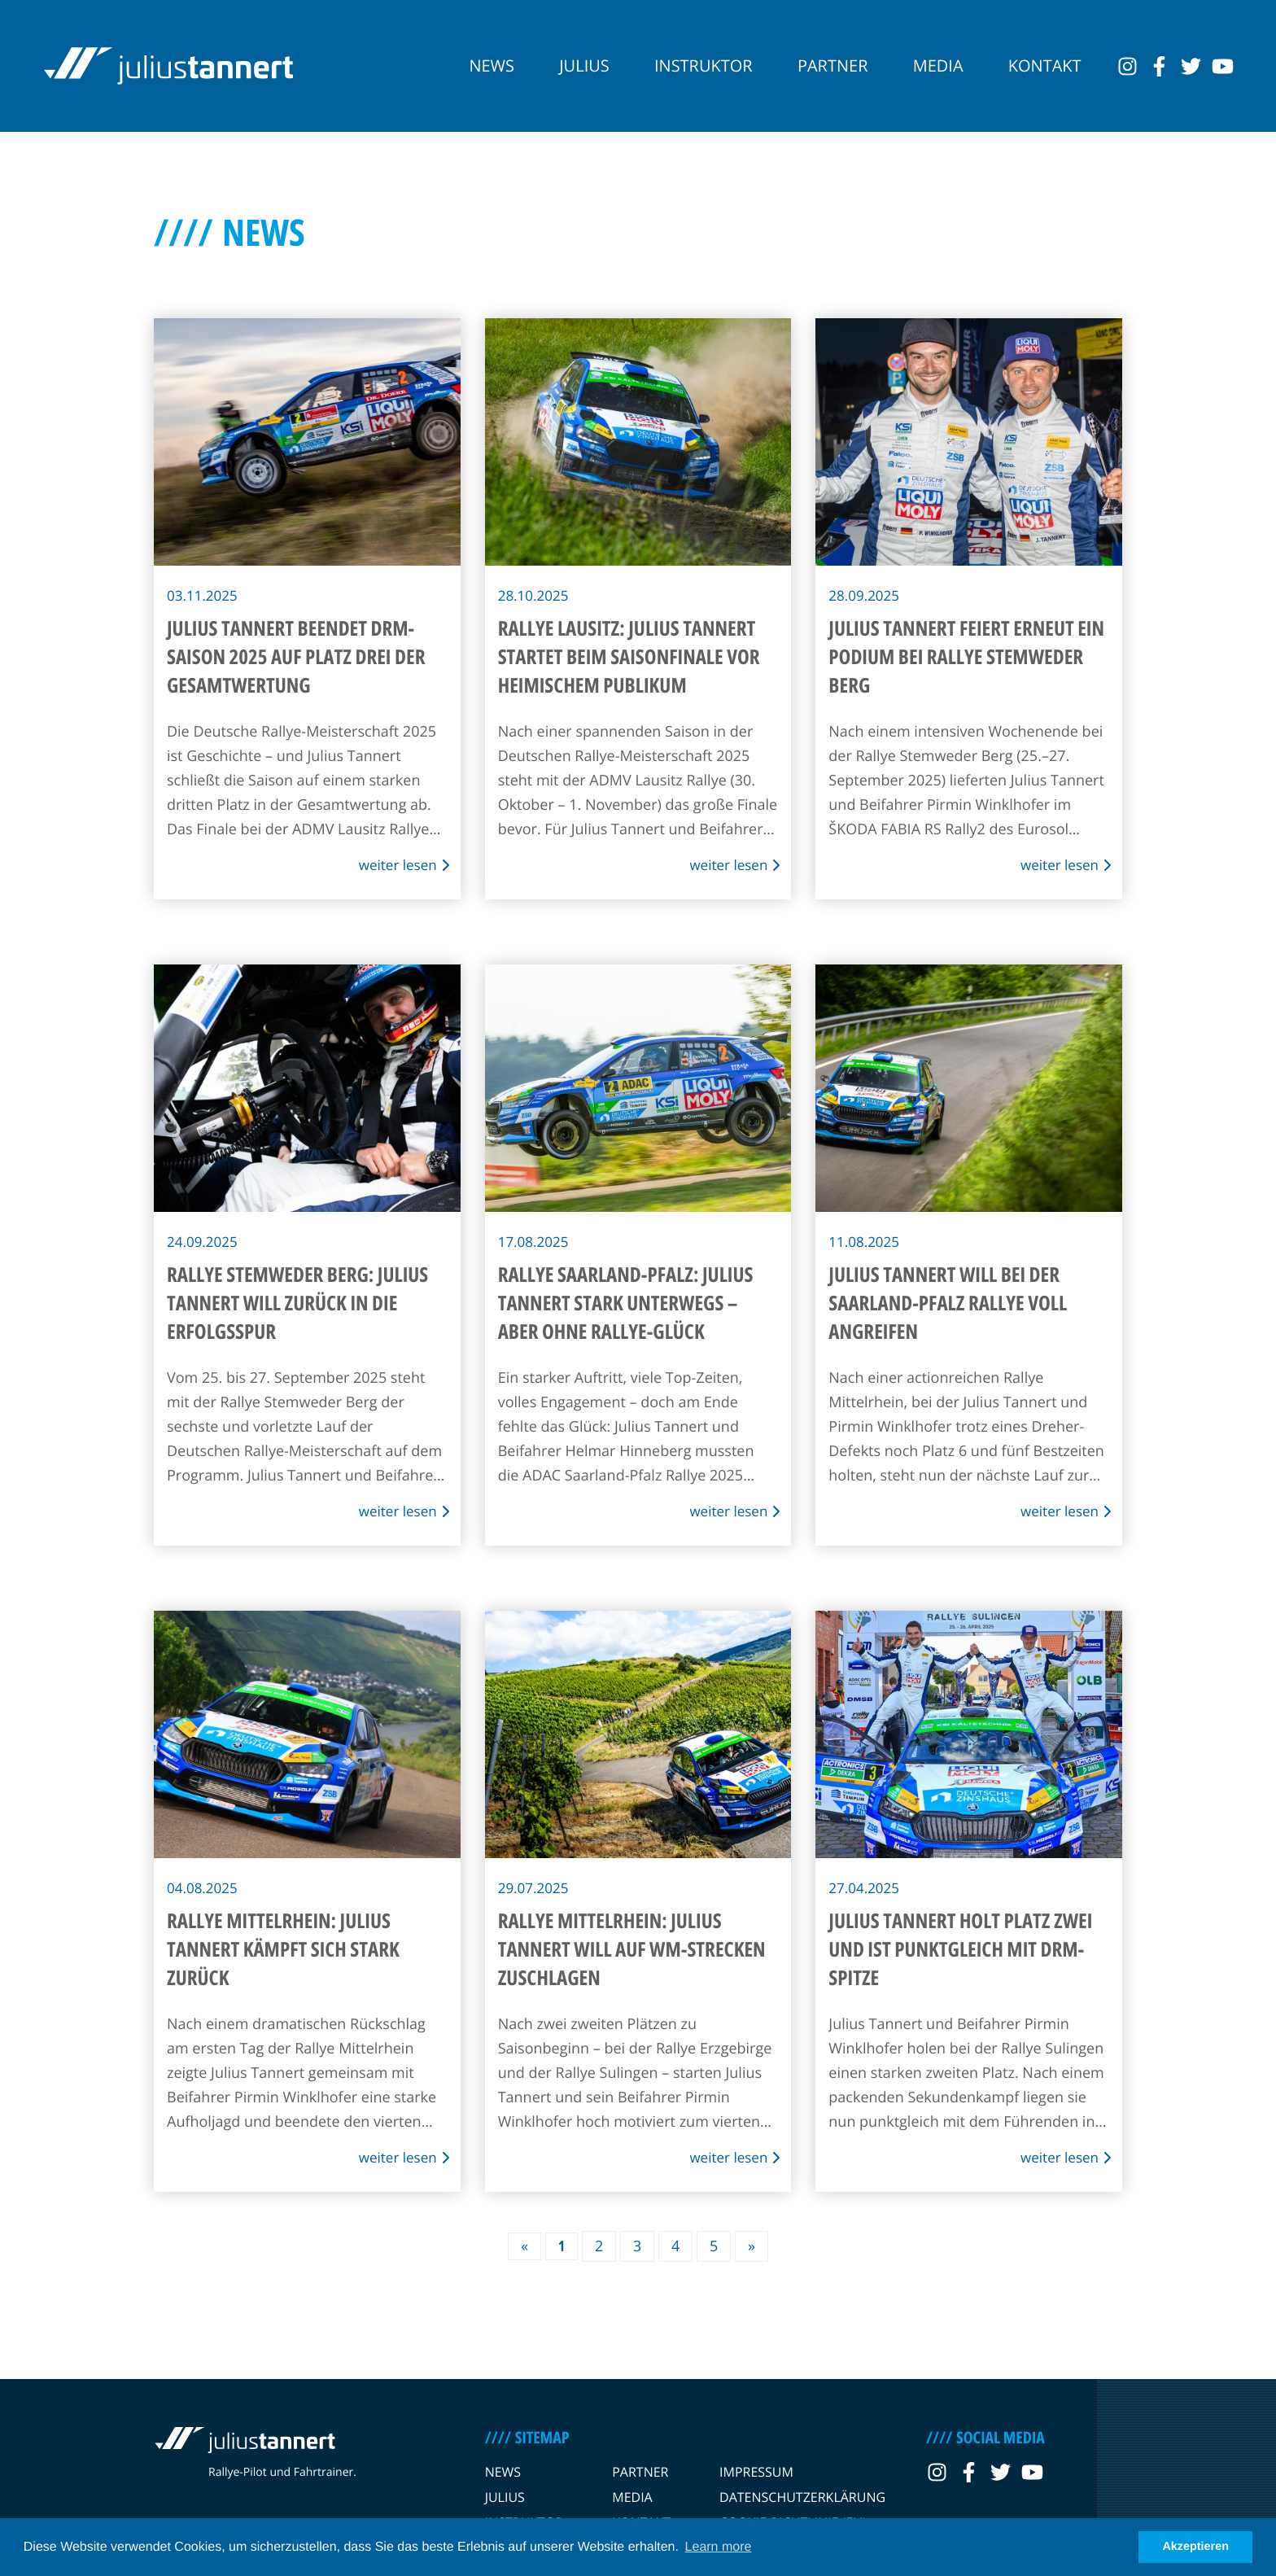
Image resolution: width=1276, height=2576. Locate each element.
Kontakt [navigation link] (1045, 66)
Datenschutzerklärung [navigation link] (802, 2497)
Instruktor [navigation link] (703, 66)
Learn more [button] (718, 2547)
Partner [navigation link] (833, 66)
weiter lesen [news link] (404, 864)
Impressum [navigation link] (756, 2472)
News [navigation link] (491, 66)
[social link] (1127, 66)
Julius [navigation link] (584, 66)
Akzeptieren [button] (1195, 2546)
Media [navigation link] (938, 66)
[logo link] (168, 65)
